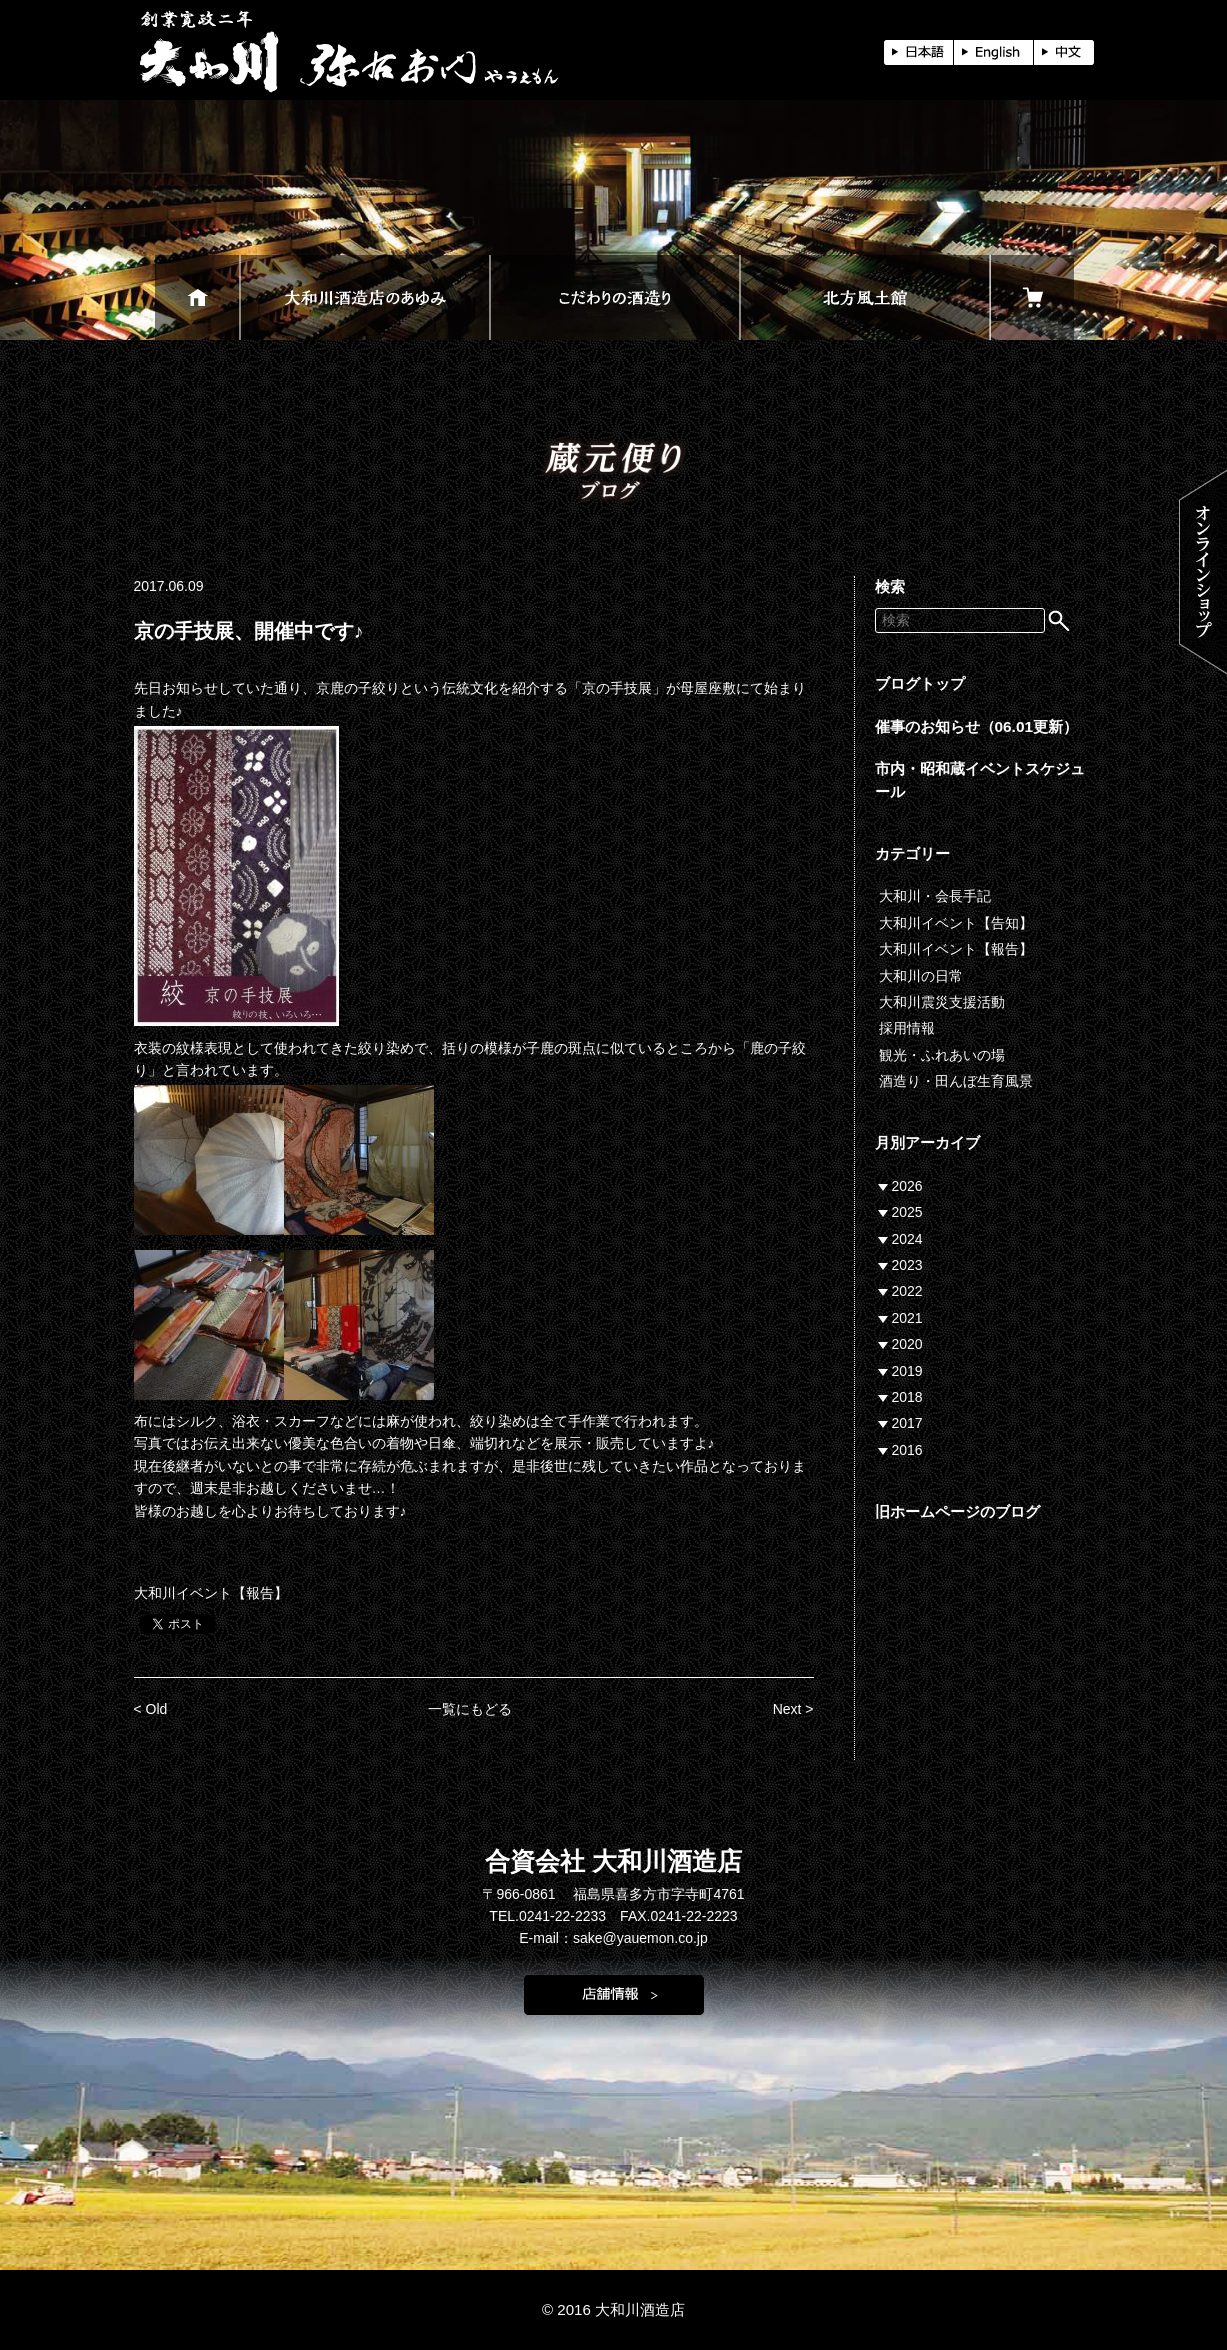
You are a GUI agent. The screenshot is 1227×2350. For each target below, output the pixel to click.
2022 (907, 1291)
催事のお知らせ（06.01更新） (977, 726)
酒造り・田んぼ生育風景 (956, 1081)
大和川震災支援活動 (942, 1002)
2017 (907, 1423)
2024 (907, 1239)
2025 (907, 1212)
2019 (907, 1371)
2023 (907, 1265)
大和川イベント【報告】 (211, 1593)
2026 (907, 1186)
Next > (793, 1709)
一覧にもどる (470, 1709)
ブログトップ (920, 683)
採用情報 (907, 1028)
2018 (907, 1397)
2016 (907, 1450)
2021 (907, 1318)
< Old (151, 1709)
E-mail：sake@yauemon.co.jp (613, 1938)
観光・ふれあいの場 (942, 1055)
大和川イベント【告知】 (956, 923)
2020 (907, 1344)
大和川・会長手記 (935, 896)
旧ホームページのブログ (957, 1511)
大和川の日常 (921, 976)
